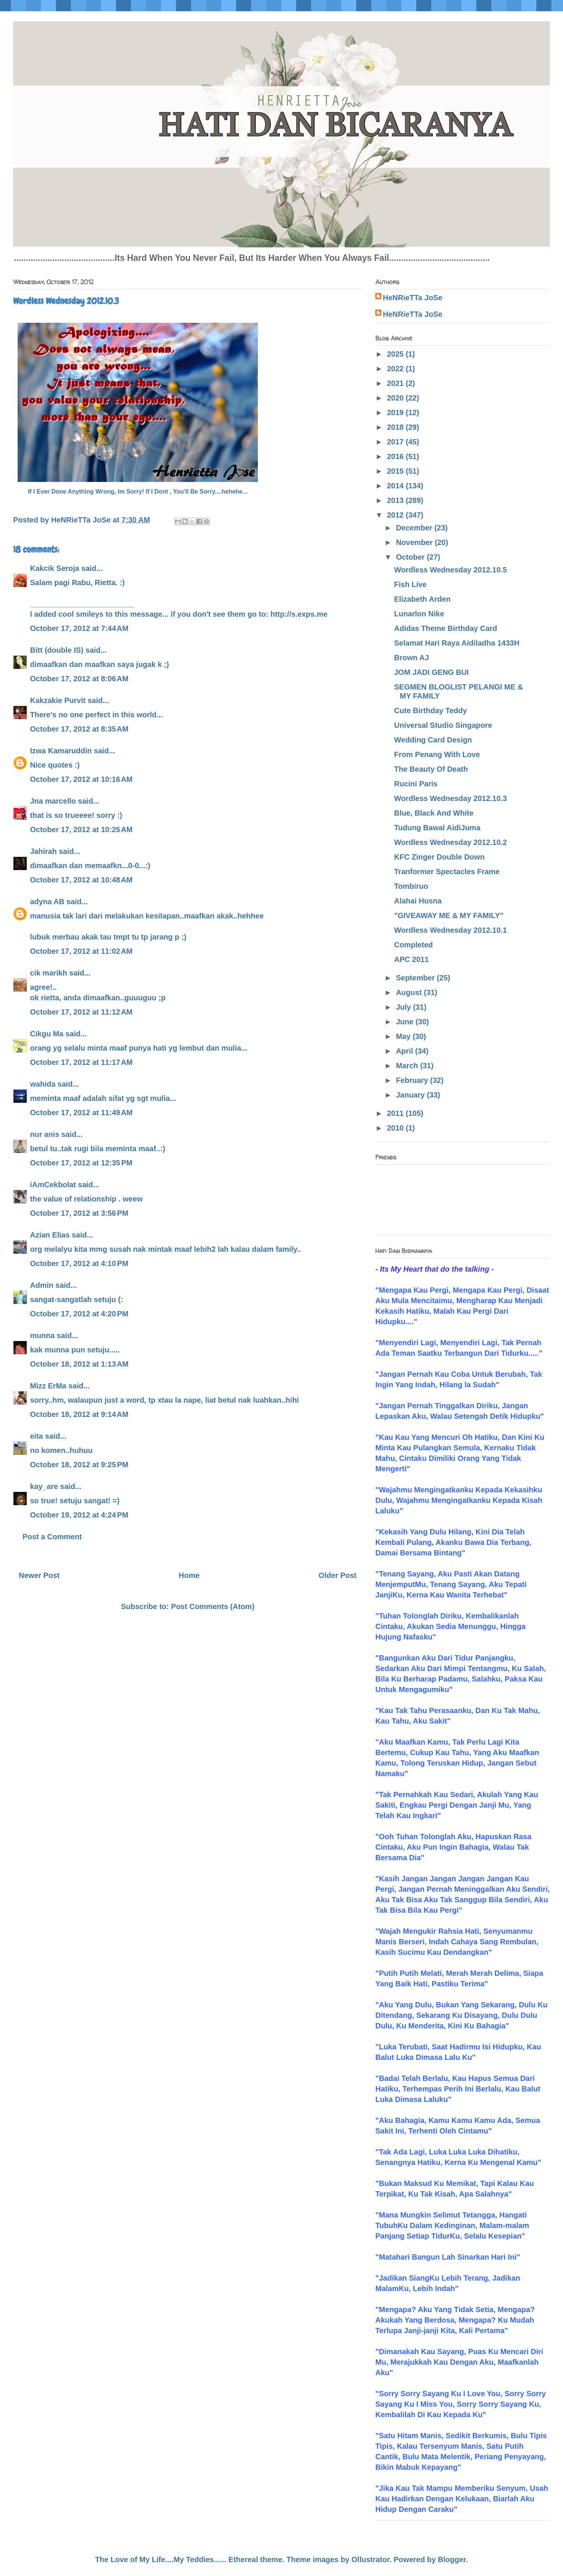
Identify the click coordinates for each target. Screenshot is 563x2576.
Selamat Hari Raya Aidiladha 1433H (456, 643)
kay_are (44, 1486)
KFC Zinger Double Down (439, 857)
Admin (41, 1285)
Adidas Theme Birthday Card (445, 628)
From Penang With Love (437, 754)
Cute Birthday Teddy (430, 710)
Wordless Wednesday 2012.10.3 (450, 798)
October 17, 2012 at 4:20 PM (79, 1314)
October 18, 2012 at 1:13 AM (79, 1364)
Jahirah (43, 851)
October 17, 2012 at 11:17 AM (81, 1062)
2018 (396, 427)
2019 (396, 412)
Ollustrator (371, 2559)
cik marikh (48, 973)
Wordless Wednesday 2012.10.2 (450, 842)
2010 (396, 1128)
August (410, 992)
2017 (396, 442)
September (416, 978)
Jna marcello (53, 801)
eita (36, 1436)
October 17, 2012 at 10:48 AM (81, 880)
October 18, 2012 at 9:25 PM (79, 1464)
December (415, 528)
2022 (396, 368)
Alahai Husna (418, 901)
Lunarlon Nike (419, 614)
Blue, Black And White (434, 813)
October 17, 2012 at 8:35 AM (79, 729)
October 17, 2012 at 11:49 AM (81, 1112)
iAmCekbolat (53, 1184)
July (404, 1007)
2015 (396, 471)
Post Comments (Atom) (212, 1606)
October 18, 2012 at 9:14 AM (79, 1414)
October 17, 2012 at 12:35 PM (81, 1163)
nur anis (44, 1134)
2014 (396, 486)
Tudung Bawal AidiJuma (437, 828)
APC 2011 (411, 959)
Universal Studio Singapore (443, 725)
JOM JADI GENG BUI (431, 672)
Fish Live (410, 584)
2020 (396, 398)
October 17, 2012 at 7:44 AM (79, 628)
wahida (43, 1084)
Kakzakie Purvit (58, 700)
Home (189, 1575)
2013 (396, 500)
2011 (396, 1113)
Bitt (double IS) (56, 650)
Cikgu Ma (46, 1034)
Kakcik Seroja (54, 568)
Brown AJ (411, 657)
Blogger (452, 2559)
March (408, 1065)
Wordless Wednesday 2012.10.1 (450, 930)
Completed (413, 945)
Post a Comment (52, 1537)
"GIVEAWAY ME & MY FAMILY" (448, 915)
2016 (396, 456)
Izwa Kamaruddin (61, 751)
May (404, 1036)
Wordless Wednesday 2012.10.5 (450, 570)
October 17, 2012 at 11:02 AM (81, 951)
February (413, 1080)
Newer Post (39, 1575)
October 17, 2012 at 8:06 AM (79, 678)
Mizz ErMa (48, 1386)
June (405, 1022)
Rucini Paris (416, 784)
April (405, 1051)
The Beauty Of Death (431, 769)
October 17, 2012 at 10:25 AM (81, 829)
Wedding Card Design (433, 740)
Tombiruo (411, 886)
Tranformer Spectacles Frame (447, 871)
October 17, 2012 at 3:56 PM (79, 1213)
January (411, 1095)
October (411, 557)
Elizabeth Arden (422, 599)
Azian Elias (50, 1235)
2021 (396, 383)
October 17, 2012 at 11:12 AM (81, 1012)
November (415, 542)
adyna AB (47, 901)
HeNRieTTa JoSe (413, 298)
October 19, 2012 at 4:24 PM (79, 1515)
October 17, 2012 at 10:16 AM (81, 779)
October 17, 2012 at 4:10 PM (79, 1263)
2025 (396, 354)
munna (42, 1335)
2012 (396, 515)
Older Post (338, 1575)
